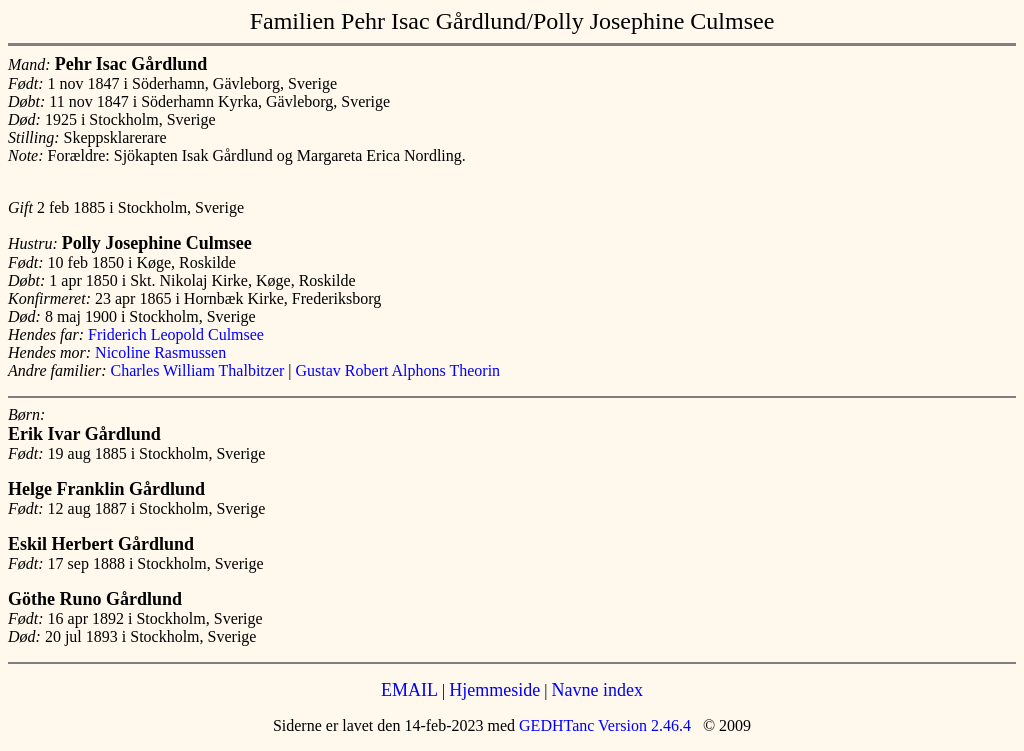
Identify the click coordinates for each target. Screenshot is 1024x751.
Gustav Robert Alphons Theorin (398, 370)
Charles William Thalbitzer (198, 370)
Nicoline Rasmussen (160, 352)
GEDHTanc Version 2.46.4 (603, 725)
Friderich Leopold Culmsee (176, 334)
